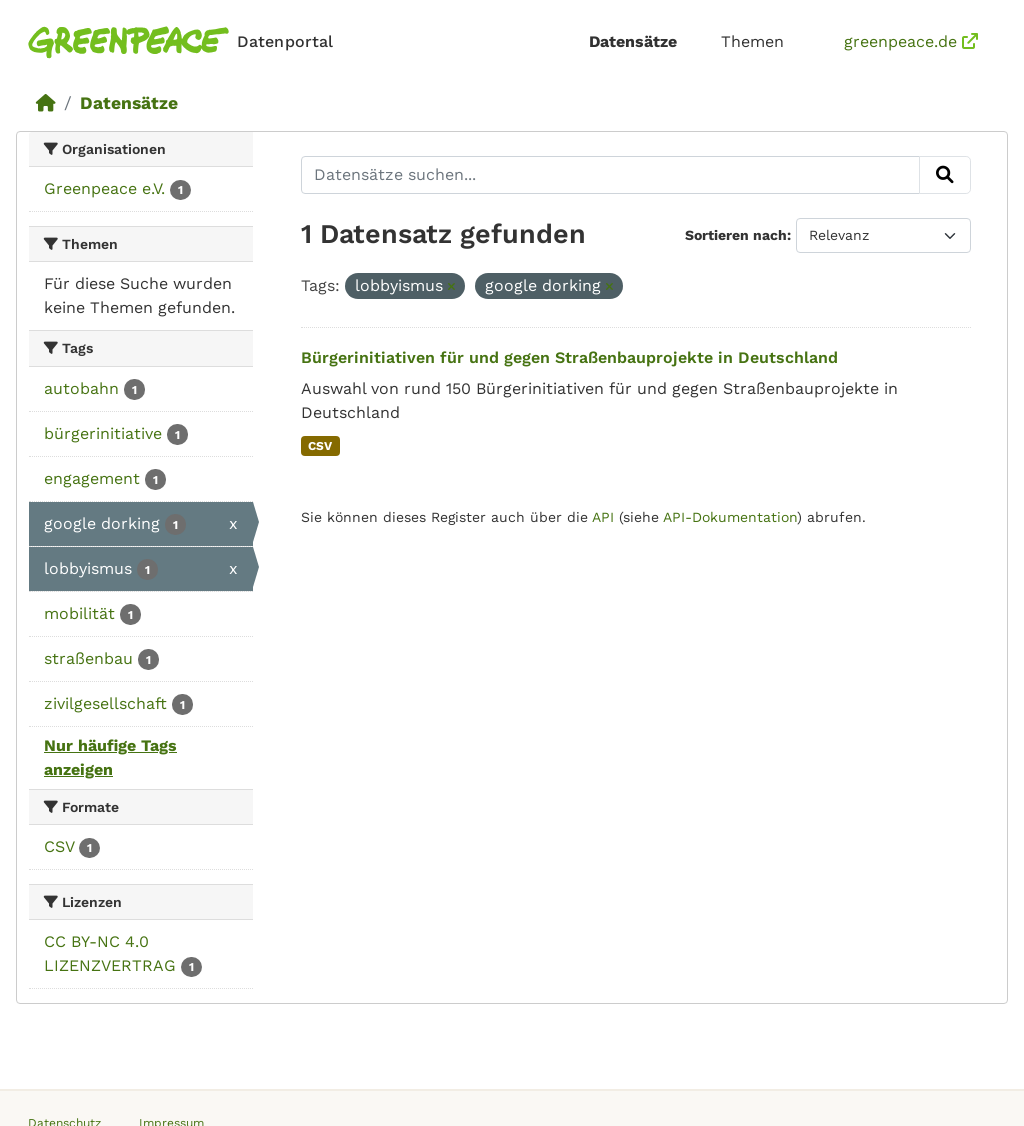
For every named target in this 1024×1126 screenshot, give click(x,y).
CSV (320, 446)
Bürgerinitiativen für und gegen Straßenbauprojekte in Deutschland (569, 357)
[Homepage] (184, 42)
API (603, 517)
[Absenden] (945, 175)
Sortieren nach (736, 235)
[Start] (46, 103)
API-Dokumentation (730, 517)
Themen (752, 41)
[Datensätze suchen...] (611, 175)
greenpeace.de (911, 41)
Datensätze (633, 41)
